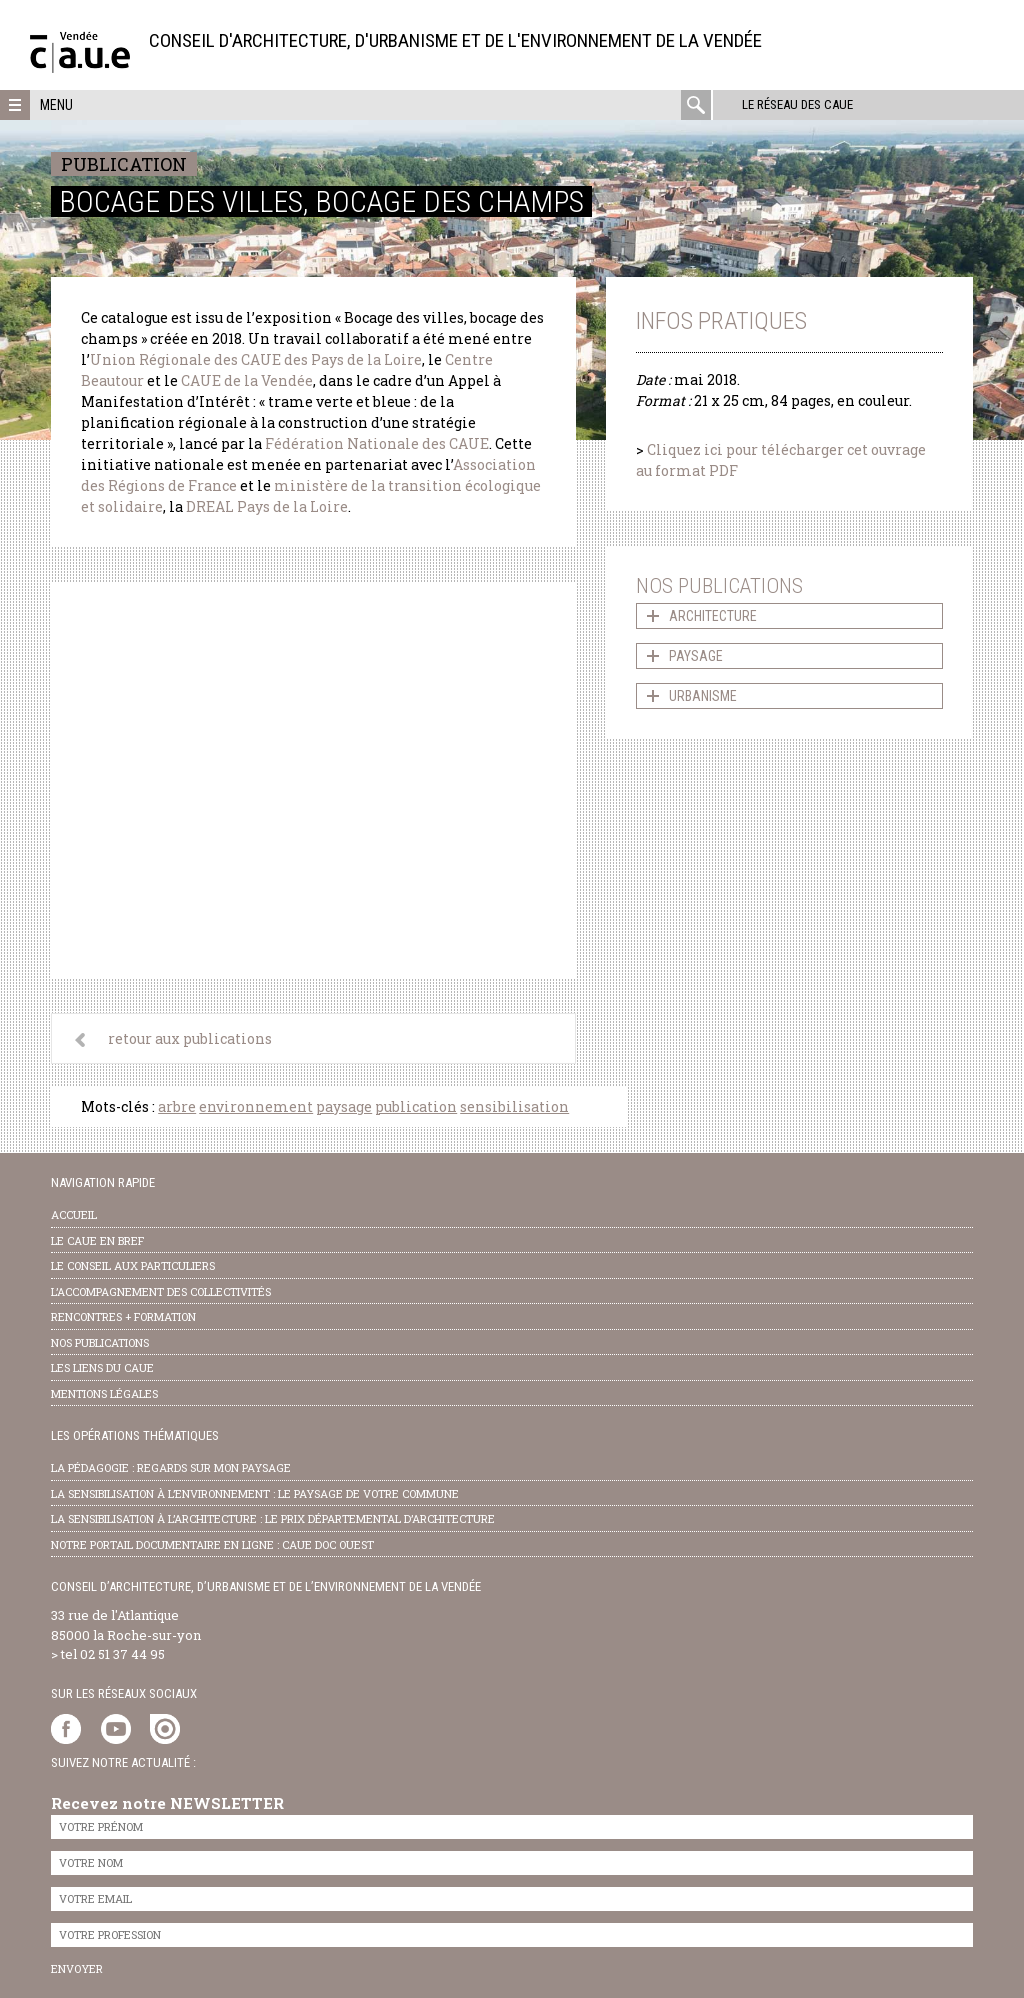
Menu (56, 105)
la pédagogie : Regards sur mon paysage (171, 1467)
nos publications (100, 1342)
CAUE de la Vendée (247, 380)
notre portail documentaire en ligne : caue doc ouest (212, 1544)
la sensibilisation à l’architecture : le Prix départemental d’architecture (273, 1518)
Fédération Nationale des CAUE (377, 443)
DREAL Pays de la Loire (267, 506)
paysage (344, 1106)
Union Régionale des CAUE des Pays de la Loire (256, 359)
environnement (256, 1106)
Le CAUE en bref (97, 1240)
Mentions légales (104, 1393)
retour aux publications (190, 1038)
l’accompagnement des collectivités (161, 1291)
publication (416, 1106)
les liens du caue (102, 1367)
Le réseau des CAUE (796, 104)
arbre (177, 1106)
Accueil (74, 1214)
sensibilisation (514, 1106)
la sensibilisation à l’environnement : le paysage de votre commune (255, 1493)
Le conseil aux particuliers (133, 1265)
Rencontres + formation (123, 1316)
